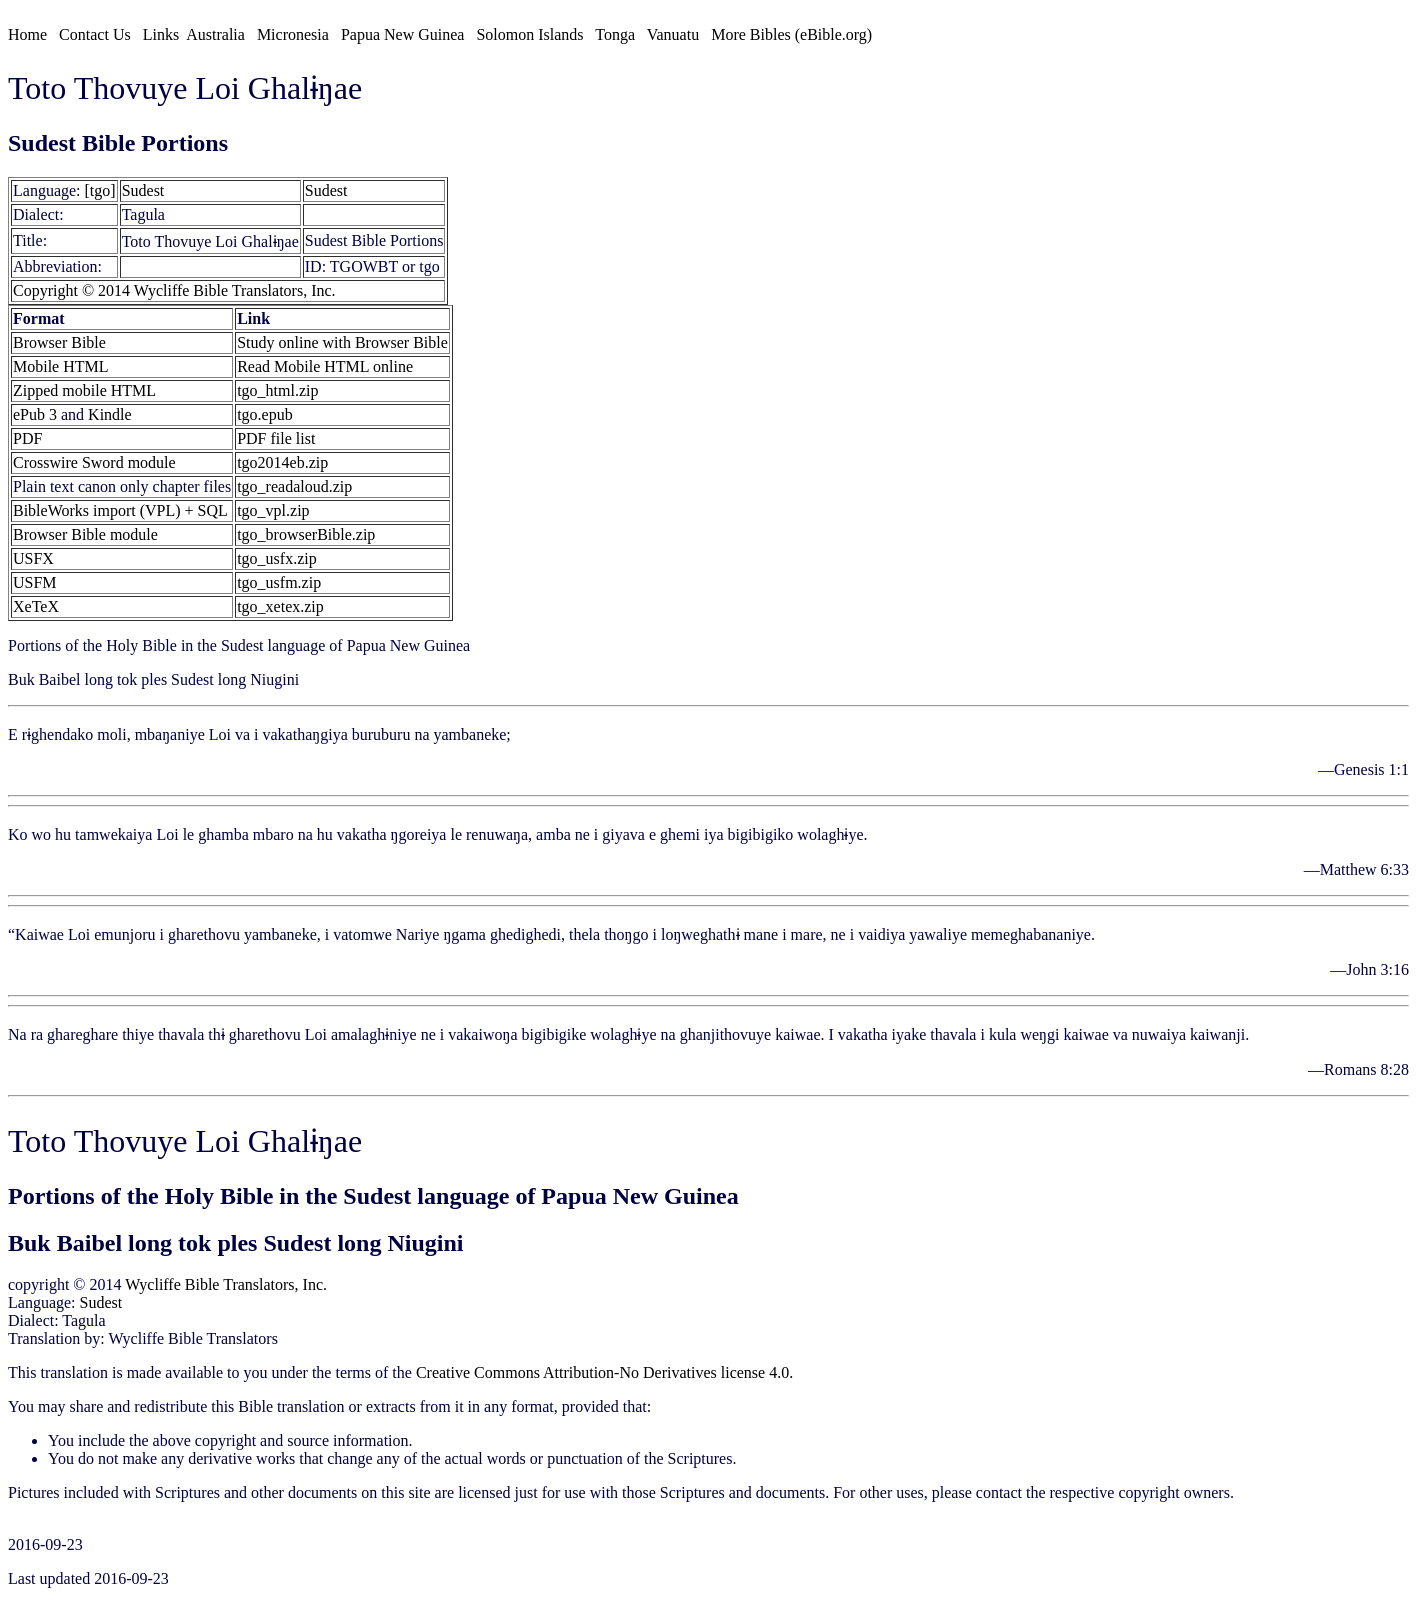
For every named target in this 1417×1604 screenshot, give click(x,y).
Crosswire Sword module (94, 462)
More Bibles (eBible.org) (791, 34)
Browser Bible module (85, 534)
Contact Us (95, 34)
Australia (215, 34)
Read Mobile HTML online (325, 366)
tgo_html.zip (277, 390)
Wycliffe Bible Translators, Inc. (226, 1284)
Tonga (615, 34)
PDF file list (276, 438)
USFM (35, 582)
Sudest (143, 190)
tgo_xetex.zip (280, 606)
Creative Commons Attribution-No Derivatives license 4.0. (604, 1372)
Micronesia (293, 34)
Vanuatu (673, 34)
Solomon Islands (529, 34)
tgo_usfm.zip (279, 582)
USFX (33, 558)
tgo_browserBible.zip (306, 534)
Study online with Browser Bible (342, 342)
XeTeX (36, 606)
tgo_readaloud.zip (294, 486)
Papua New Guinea (403, 34)
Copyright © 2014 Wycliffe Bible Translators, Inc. (174, 290)
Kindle (110, 414)
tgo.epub (265, 414)
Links (161, 34)
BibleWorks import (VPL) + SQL (120, 510)
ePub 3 (35, 414)
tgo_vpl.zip (273, 510)
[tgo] (100, 190)
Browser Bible (59, 342)
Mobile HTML (61, 366)
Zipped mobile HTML (84, 390)
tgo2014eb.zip (282, 462)
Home (27, 34)
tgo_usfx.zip (277, 558)
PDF (27, 438)
